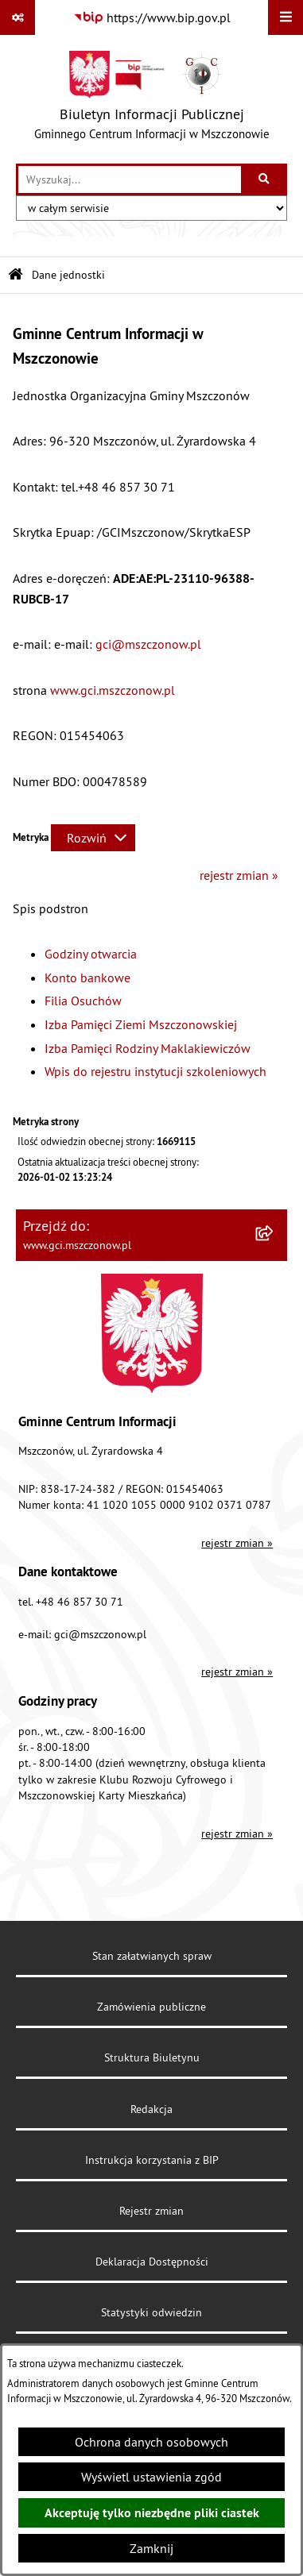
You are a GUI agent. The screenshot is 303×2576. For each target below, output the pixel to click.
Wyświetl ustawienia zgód (151, 2477)
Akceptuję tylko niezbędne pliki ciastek (152, 2513)
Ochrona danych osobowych (151, 2442)
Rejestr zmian (151, 2211)
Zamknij (151, 2548)
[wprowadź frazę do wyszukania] (129, 179)
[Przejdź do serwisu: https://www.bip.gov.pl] (152, 17)
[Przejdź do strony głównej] (152, 99)
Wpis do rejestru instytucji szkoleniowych (155, 1071)
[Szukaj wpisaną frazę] (265, 179)
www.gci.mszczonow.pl (112, 690)
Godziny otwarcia (91, 954)
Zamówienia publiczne (151, 2006)
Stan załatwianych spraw (152, 1956)
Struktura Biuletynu (152, 2057)
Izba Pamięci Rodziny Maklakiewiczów (148, 1048)
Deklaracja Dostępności (151, 2261)
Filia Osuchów (83, 1000)
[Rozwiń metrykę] (93, 837)
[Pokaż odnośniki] (17, 17)
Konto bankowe (87, 977)
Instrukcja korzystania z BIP (152, 2160)
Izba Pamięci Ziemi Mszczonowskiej (141, 1024)
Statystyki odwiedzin (151, 2312)
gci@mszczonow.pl (148, 644)
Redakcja (151, 2109)
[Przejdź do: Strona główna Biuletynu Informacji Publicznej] (15, 275)
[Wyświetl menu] (285, 17)
